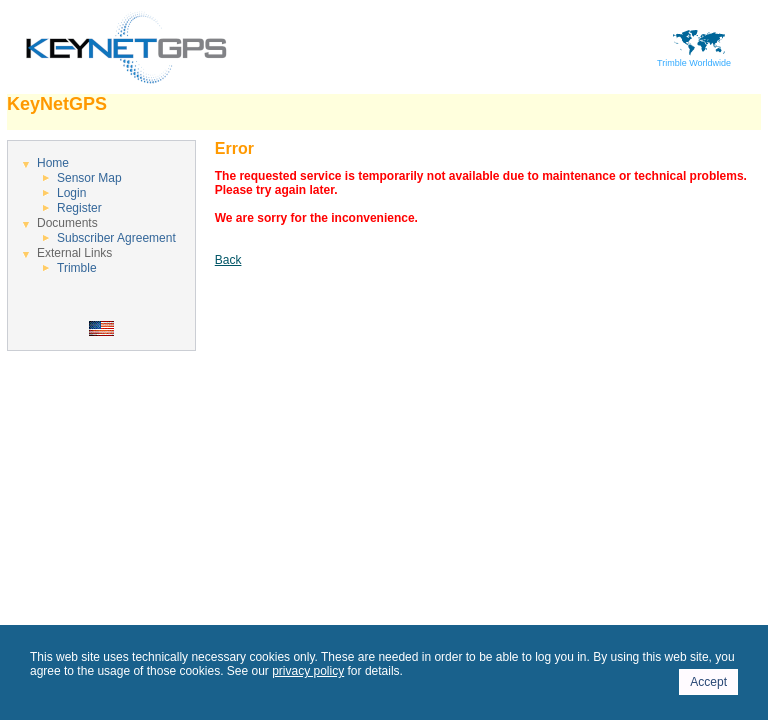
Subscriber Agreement (116, 238)
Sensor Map (89, 178)
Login (71, 193)
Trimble (77, 268)
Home (53, 163)
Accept (708, 682)
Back (228, 260)
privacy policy (308, 671)
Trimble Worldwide (694, 59)
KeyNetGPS (57, 104)
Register (79, 208)
